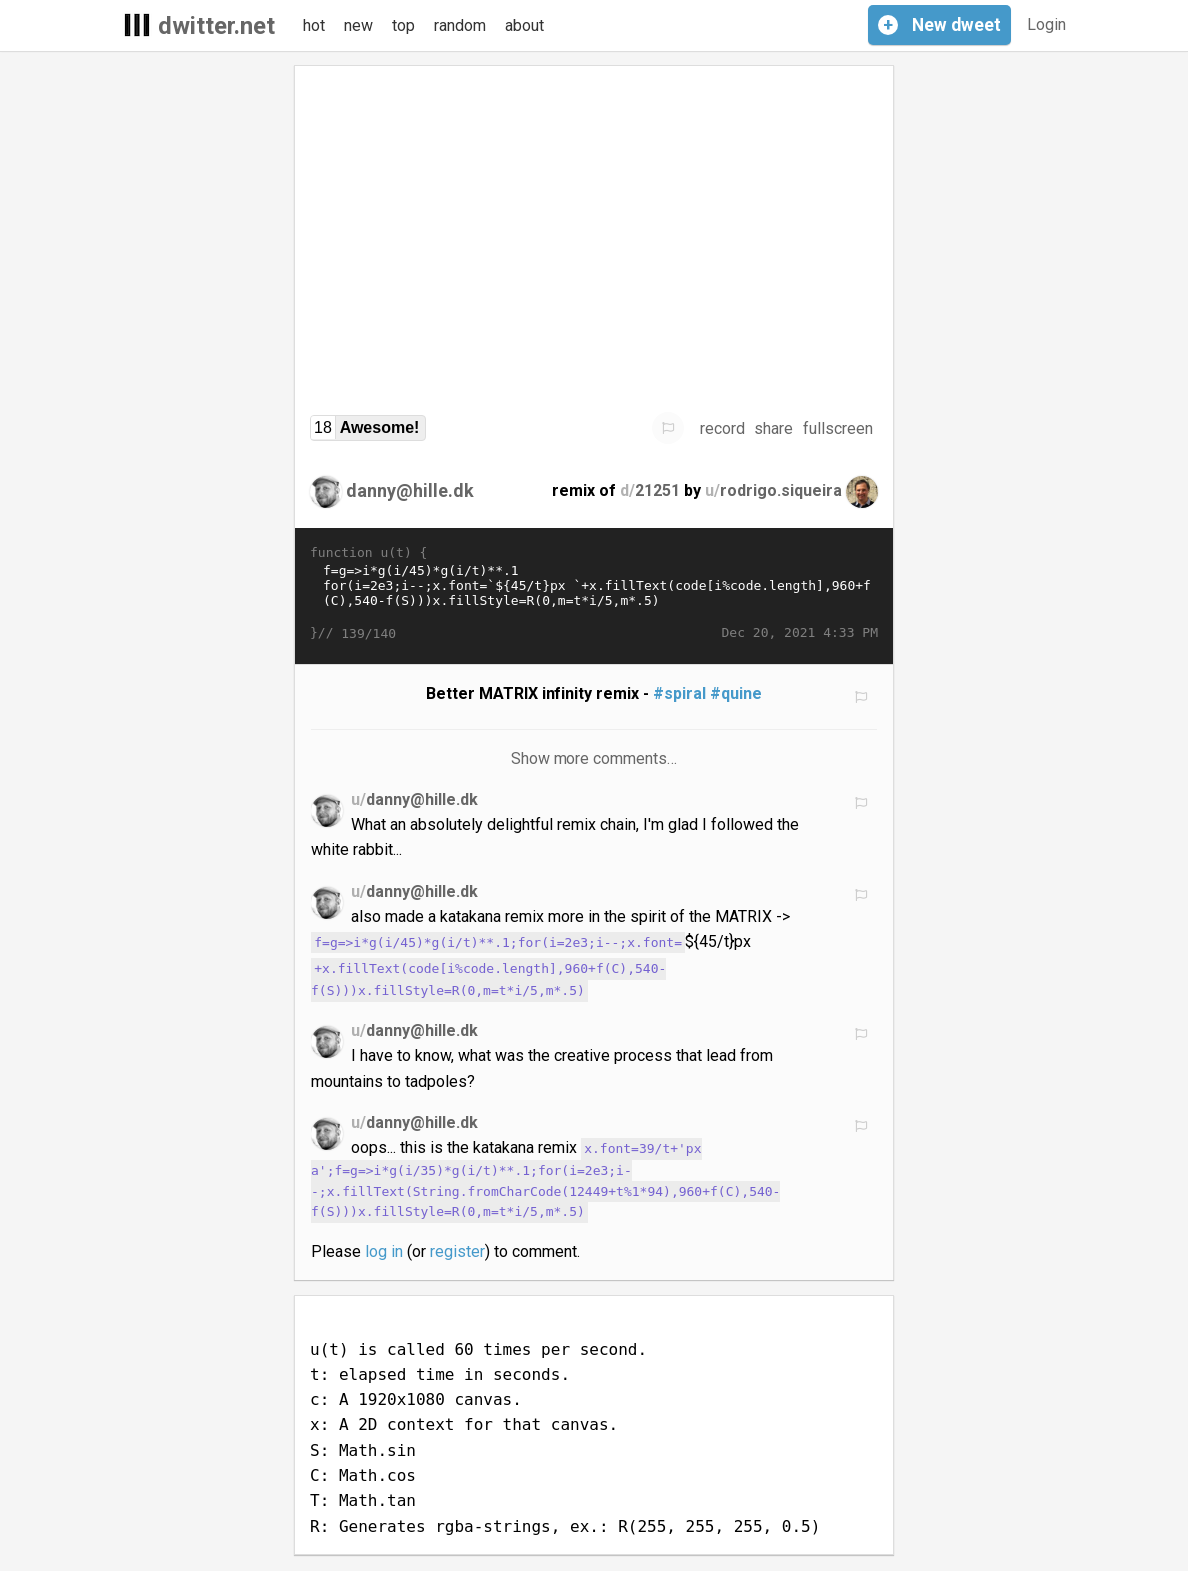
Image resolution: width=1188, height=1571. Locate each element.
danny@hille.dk (410, 490)
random (460, 25)
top (403, 25)
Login (1046, 24)
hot (314, 25)
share (773, 428)
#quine (736, 693)
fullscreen (838, 428)
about (524, 25)
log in (384, 1251)
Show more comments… (594, 758)
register (457, 1251)
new (358, 25)
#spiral (679, 693)
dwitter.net (216, 26)
